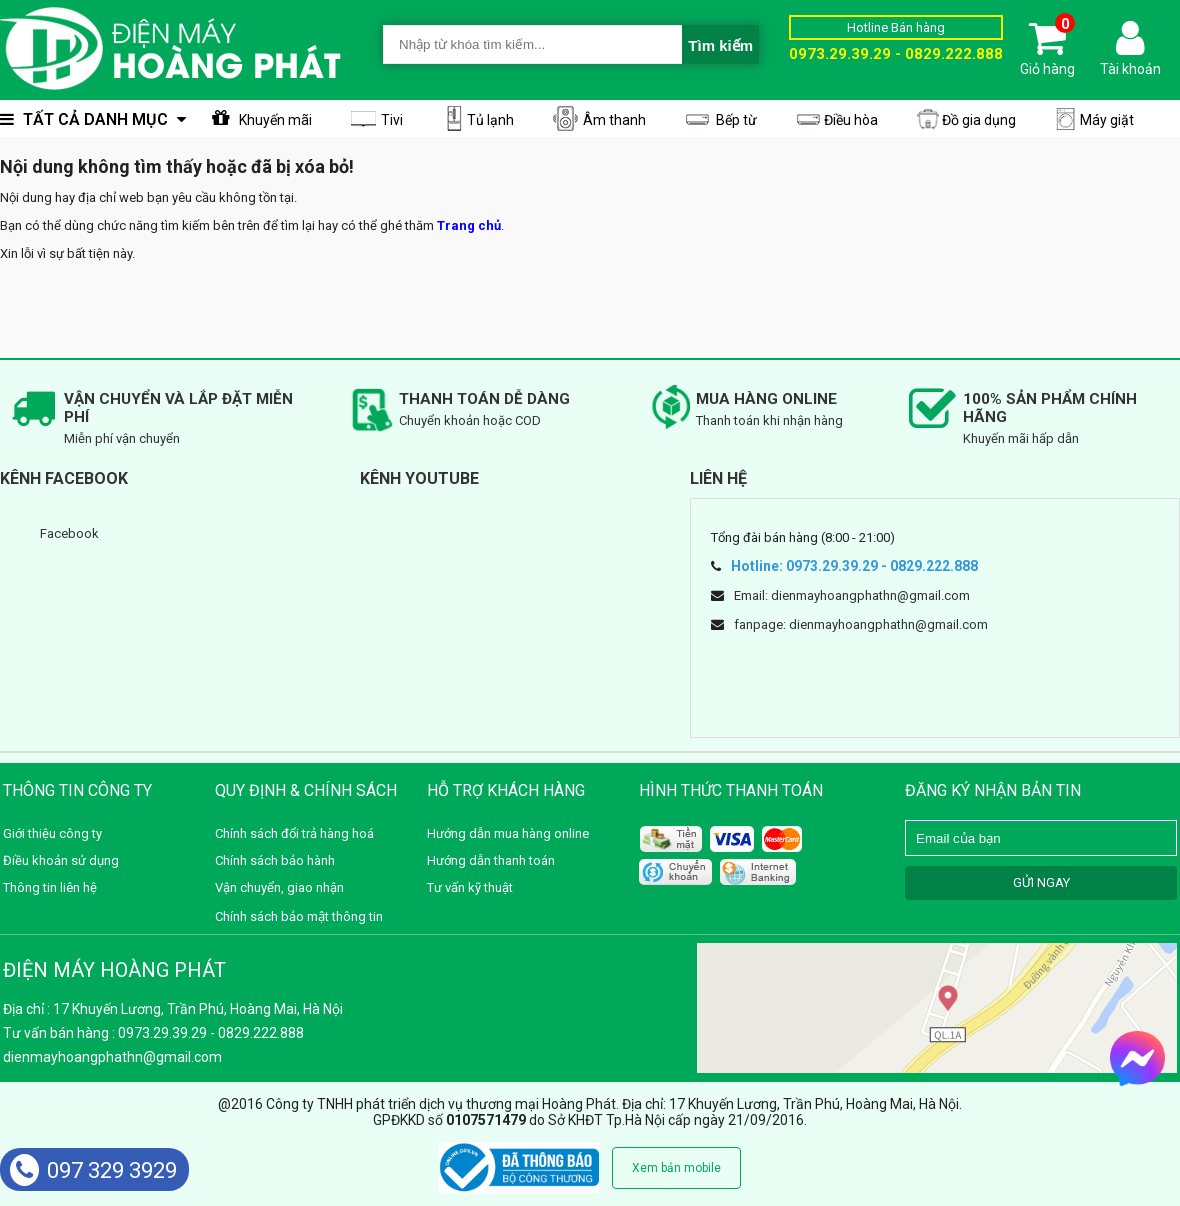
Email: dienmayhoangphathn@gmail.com (852, 595)
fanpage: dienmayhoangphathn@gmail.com (861, 624)
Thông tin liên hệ (50, 887)
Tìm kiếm (720, 45)
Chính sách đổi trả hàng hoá (294, 833)
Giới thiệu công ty (52, 833)
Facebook (69, 533)
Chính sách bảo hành (275, 860)
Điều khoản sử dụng (61, 860)
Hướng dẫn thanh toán (491, 860)
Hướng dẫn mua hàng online (508, 833)
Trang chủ (469, 225)
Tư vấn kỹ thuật (470, 887)
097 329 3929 (93, 1170)
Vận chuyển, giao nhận (279, 887)
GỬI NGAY (1041, 882)
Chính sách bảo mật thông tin (299, 916)
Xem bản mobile (676, 1168)
